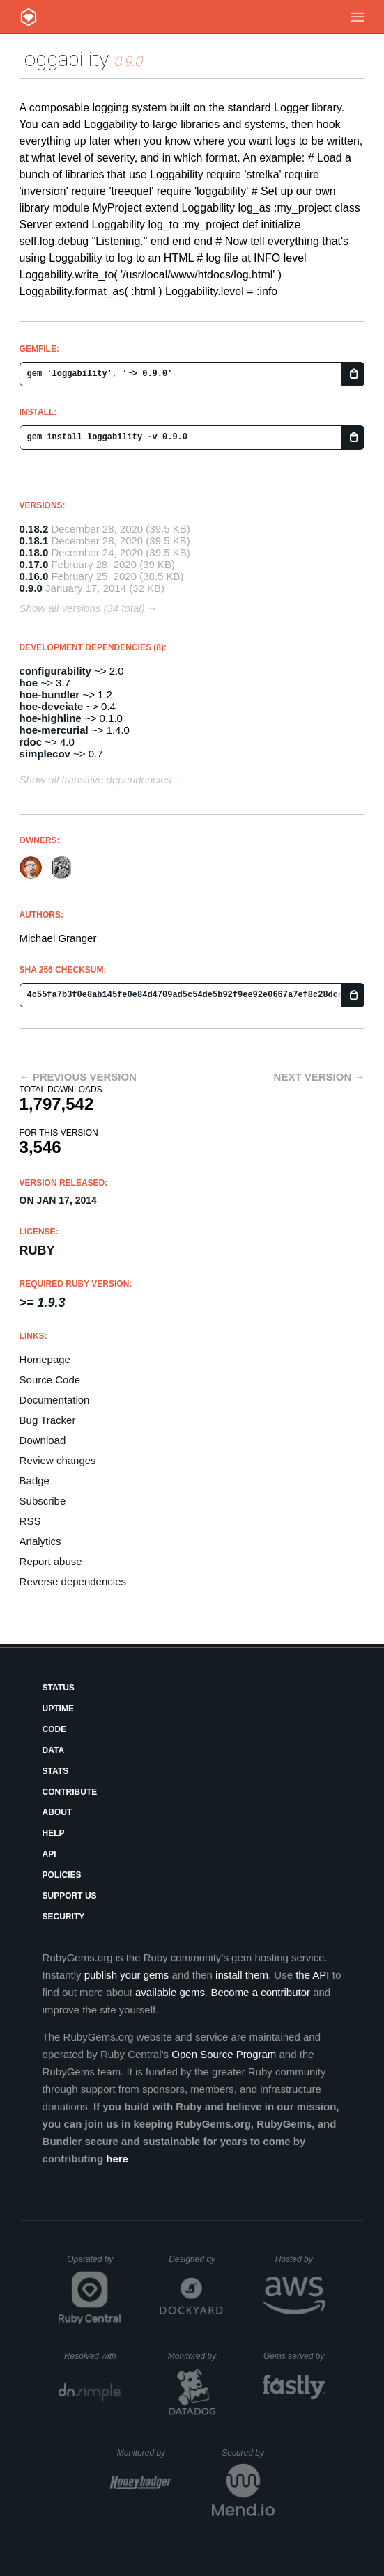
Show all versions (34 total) (82, 608)
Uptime (58, 1708)
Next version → (319, 1077)
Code (55, 1729)
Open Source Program (223, 2054)
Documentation (55, 1400)
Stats (56, 1771)
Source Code (50, 1379)
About (57, 1812)
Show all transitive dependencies (95, 779)
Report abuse (51, 1561)
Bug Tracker (48, 1420)
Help (54, 1833)
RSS (30, 1521)
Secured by (248, 2453)
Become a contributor (260, 1992)
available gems (170, 1992)
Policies (62, 1875)
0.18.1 (34, 541)
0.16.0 (34, 576)
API (49, 1854)
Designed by (196, 2259)
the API (312, 1975)
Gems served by (294, 2356)
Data (54, 1750)
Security (64, 1917)
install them (241, 1975)
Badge (34, 1480)
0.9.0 (31, 588)
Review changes (58, 1460)
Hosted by (300, 2259)
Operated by (94, 2264)
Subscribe (43, 1501)
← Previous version (78, 1077)
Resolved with (92, 2356)
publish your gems (126, 1975)
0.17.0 (34, 564)
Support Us (70, 1896)
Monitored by (196, 2356)
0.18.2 (34, 529)
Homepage (45, 1359)
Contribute (70, 1792)
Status (59, 1688)
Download (43, 1440)
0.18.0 (34, 552)
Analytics (40, 1541)
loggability (64, 59)
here (117, 2159)
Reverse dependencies (73, 1581)
